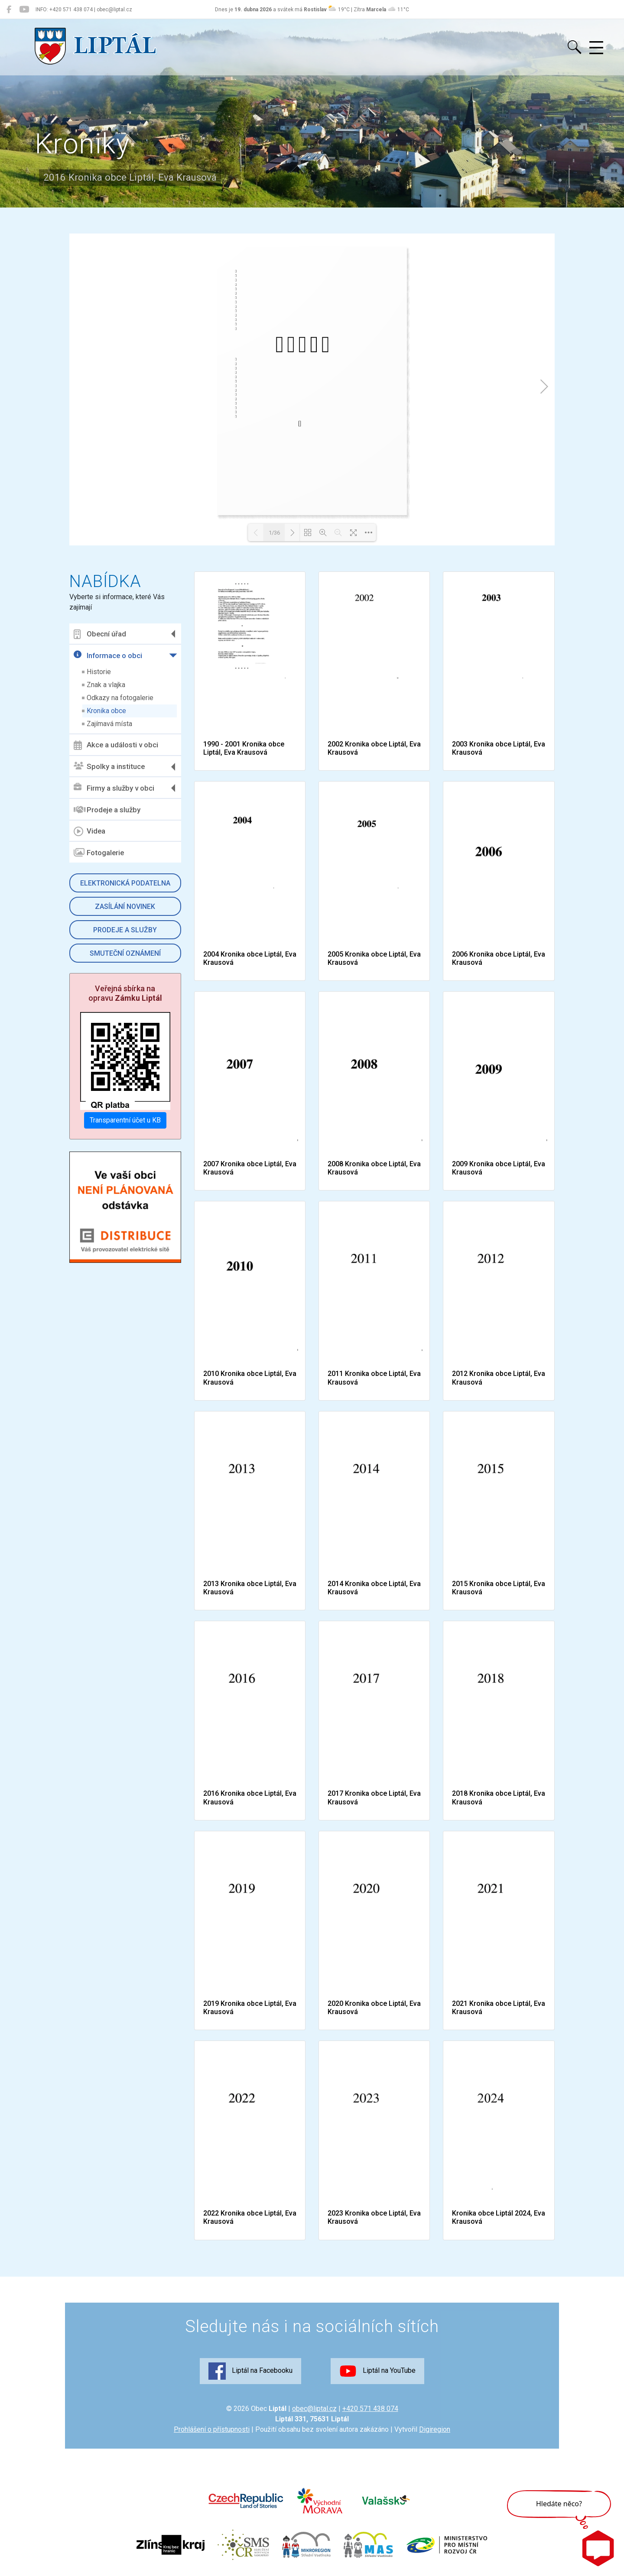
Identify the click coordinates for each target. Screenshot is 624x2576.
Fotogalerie (99, 852)
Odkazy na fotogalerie (120, 698)
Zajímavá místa (109, 724)
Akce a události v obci (116, 745)
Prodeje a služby (107, 809)
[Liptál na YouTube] (24, 9)
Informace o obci (108, 655)
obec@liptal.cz (314, 2408)
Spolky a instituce (109, 766)
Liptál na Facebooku (250, 2371)
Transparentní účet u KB (125, 1120)
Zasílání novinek (125, 906)
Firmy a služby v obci (114, 787)
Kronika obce (106, 711)
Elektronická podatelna (125, 883)
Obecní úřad (100, 634)
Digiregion (434, 2429)
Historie (99, 672)
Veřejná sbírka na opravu (125, 993)
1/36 (274, 532)
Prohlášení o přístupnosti (212, 2429)
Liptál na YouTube (377, 2371)
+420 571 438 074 (370, 2408)
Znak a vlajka (106, 685)
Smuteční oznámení (125, 953)
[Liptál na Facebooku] (8, 9)
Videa (89, 831)
